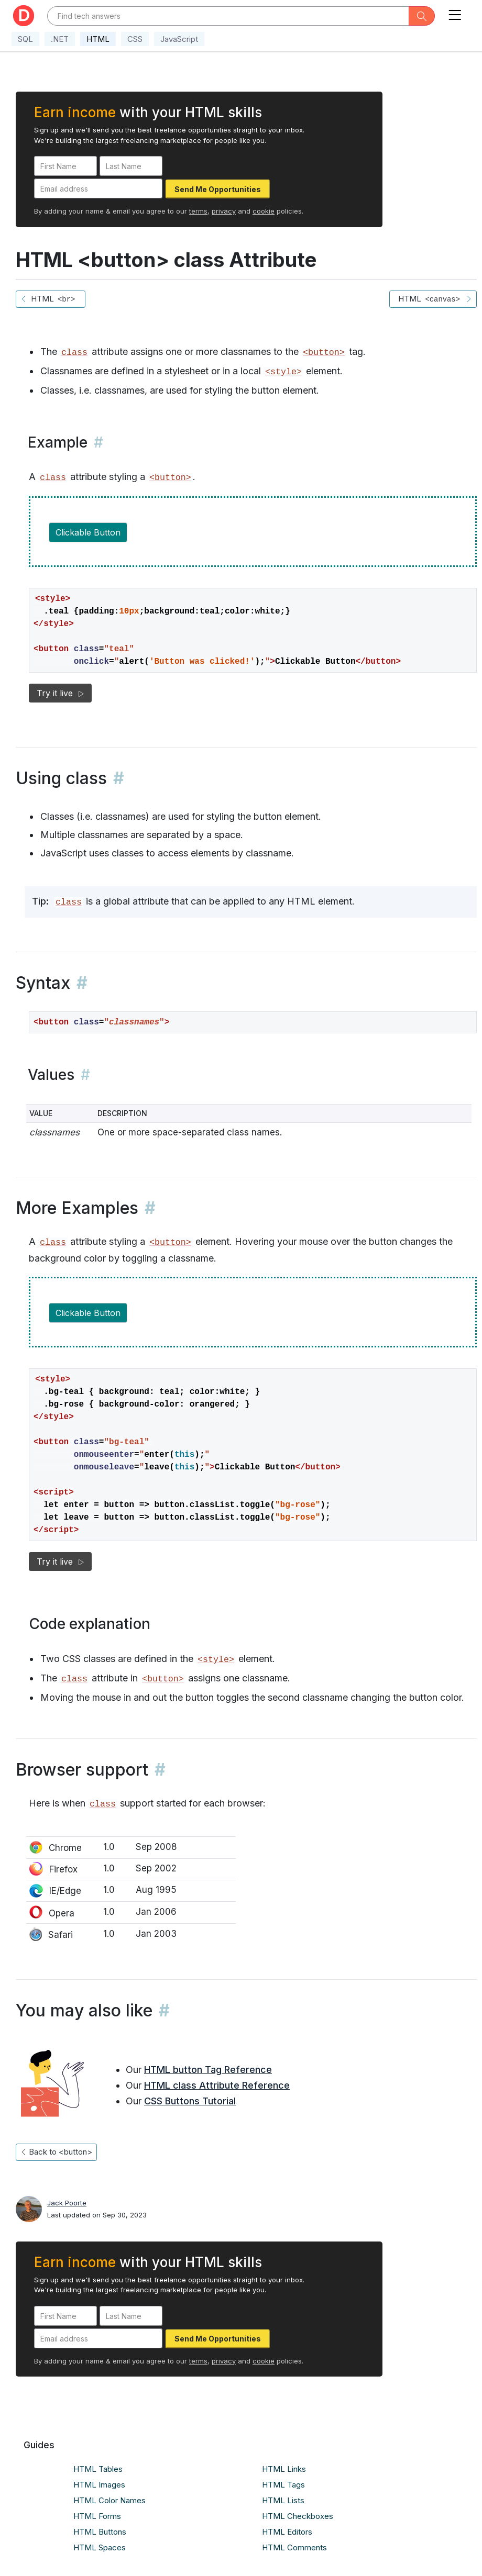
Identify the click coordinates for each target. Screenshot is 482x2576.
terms (198, 211)
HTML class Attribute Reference (217, 2085)
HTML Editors (287, 2532)
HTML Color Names (109, 2500)
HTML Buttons (99, 2532)
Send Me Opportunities (217, 189)
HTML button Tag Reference (208, 2069)
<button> (324, 353)
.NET (60, 39)
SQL (25, 39)
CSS (135, 39)
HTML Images (99, 2485)
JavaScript (179, 39)
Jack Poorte (66, 2203)
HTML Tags (283, 2485)
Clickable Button (88, 532)
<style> (283, 372)
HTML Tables (98, 2469)
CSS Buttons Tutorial (190, 2100)
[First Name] (65, 166)
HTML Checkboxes (297, 2516)
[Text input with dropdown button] (228, 16)
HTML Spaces (99, 2547)
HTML (98, 39)
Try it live (60, 693)
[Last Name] (131, 166)
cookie (264, 211)
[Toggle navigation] (454, 13)
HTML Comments (294, 2547)
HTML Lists (283, 2500)
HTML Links (284, 2469)
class (74, 353)
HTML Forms (97, 2516)
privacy (224, 211)
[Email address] (98, 188)
